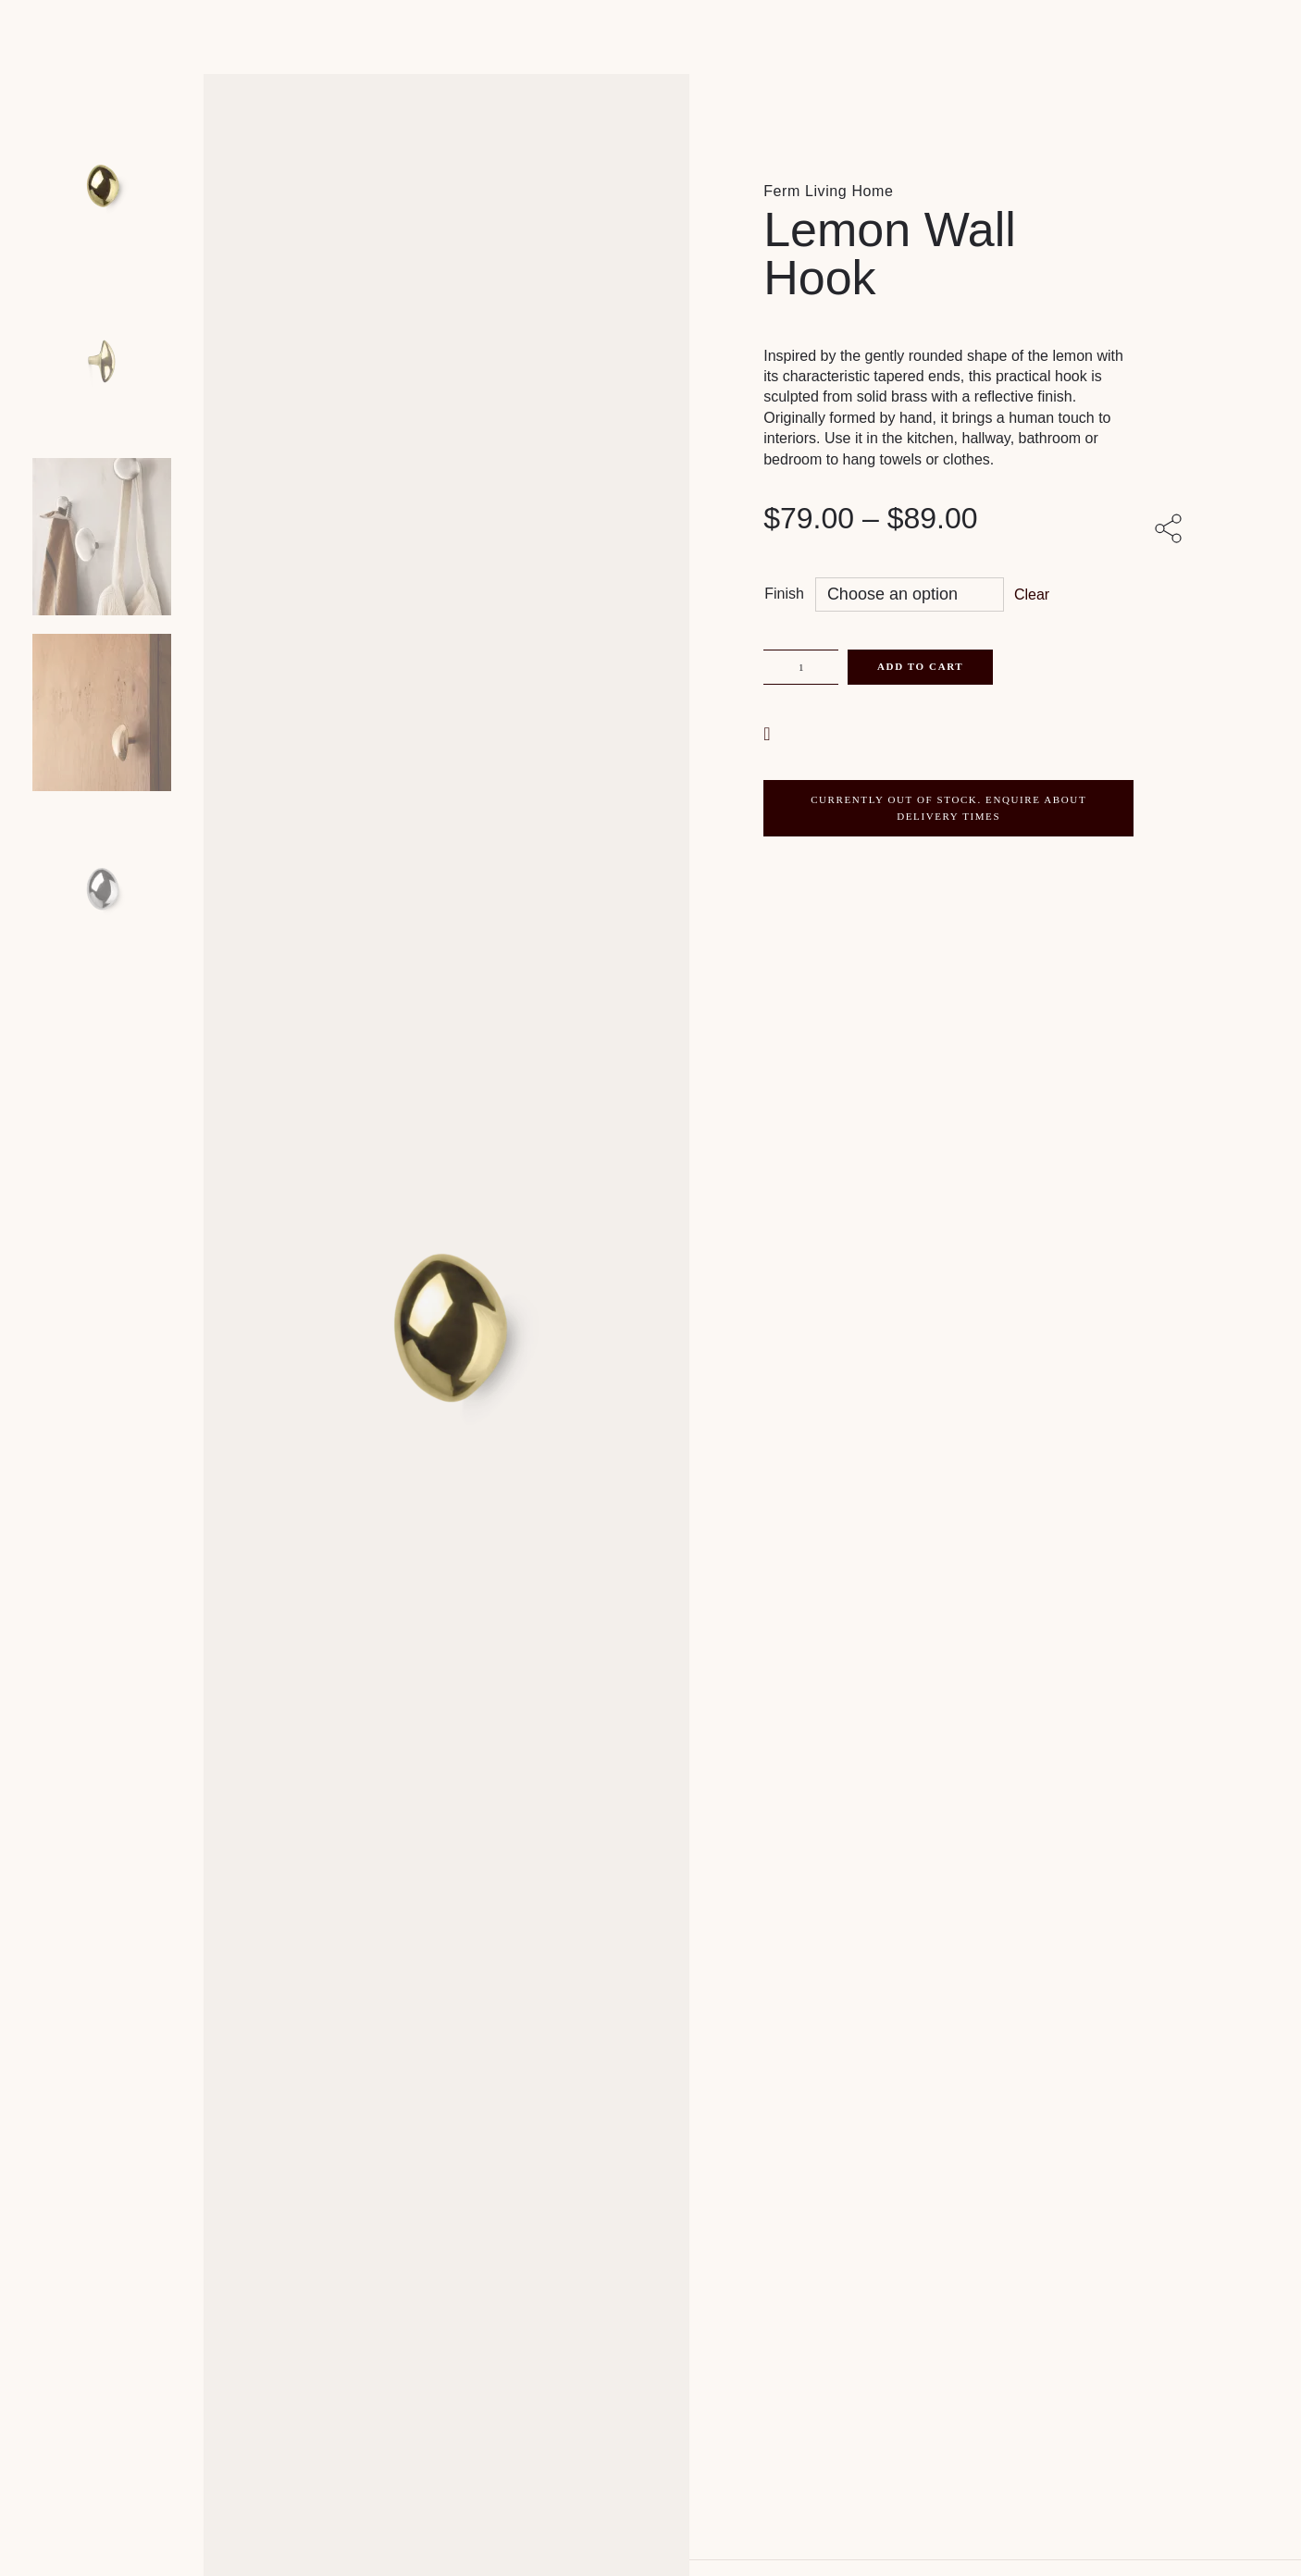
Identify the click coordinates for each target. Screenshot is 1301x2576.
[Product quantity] (800, 667)
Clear (1031, 594)
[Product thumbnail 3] (101, 712)
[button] (768, 732)
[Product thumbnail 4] (101, 888)
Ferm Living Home (828, 191)
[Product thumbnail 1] (101, 361)
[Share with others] (1171, 530)
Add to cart (920, 666)
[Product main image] (101, 185)
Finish (784, 593)
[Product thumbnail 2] (101, 536)
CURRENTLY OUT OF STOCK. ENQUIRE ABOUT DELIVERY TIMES (948, 808)
